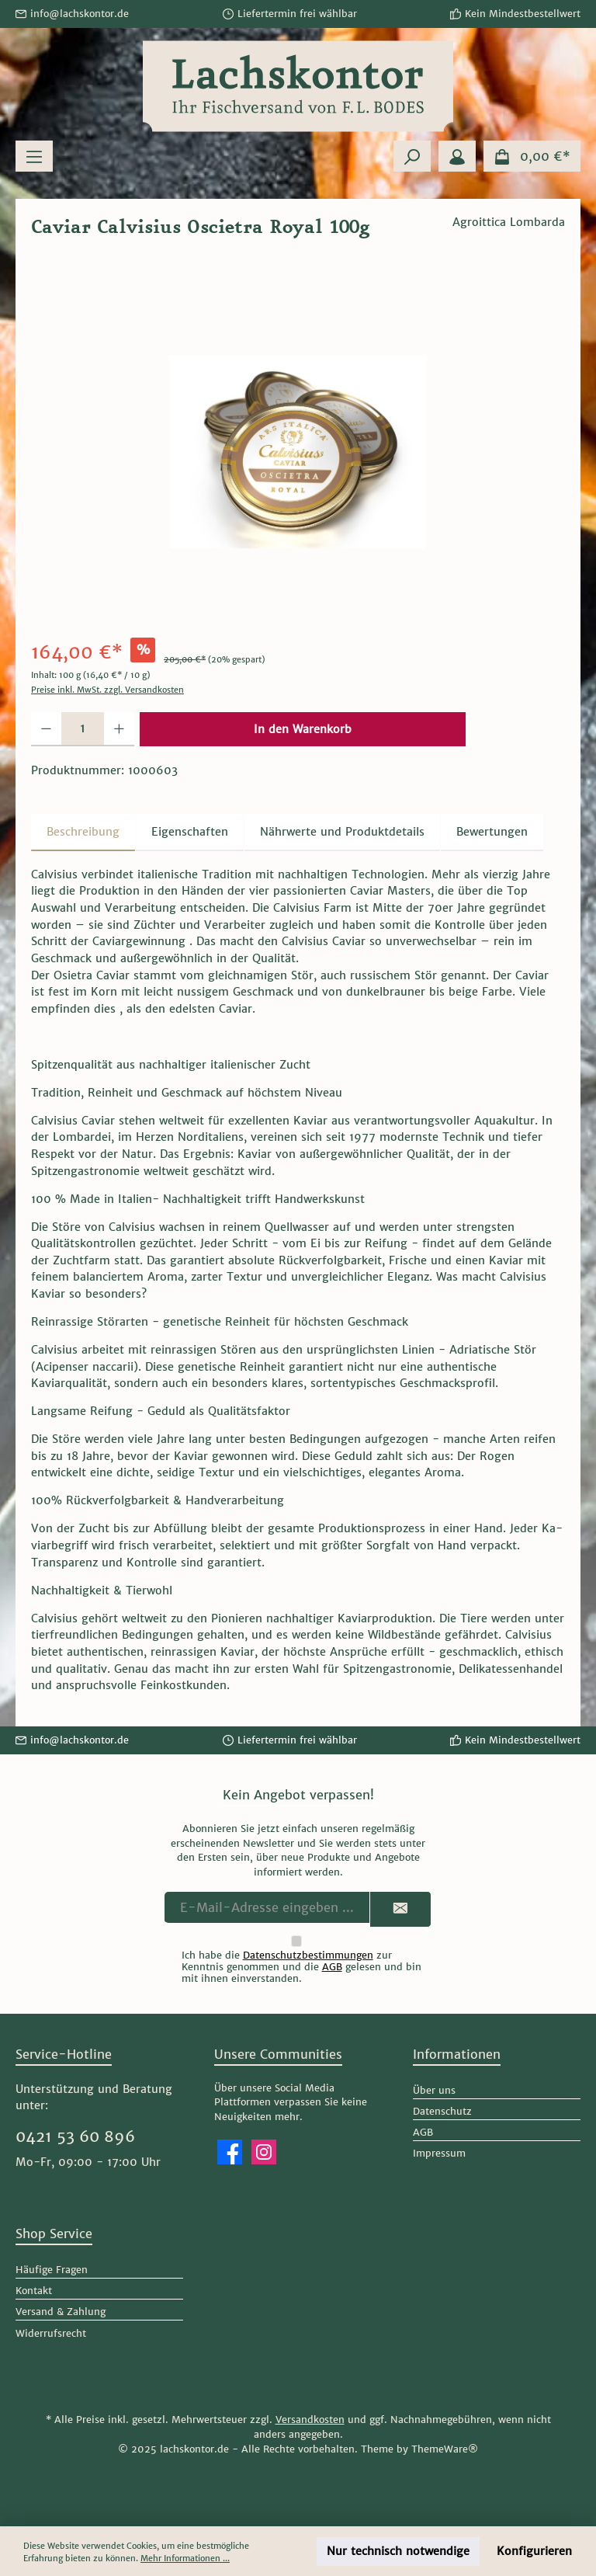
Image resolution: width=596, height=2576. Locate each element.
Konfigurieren (534, 2551)
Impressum (439, 2153)
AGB (332, 1967)
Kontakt (34, 2290)
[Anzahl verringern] (46, 729)
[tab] (83, 832)
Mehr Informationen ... (185, 2558)
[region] (298, 451)
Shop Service (54, 2233)
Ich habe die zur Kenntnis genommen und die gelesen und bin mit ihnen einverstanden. (301, 1966)
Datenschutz (442, 2111)
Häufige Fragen (52, 2269)
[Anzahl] (83, 729)
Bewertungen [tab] (492, 832)
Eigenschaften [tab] (189, 832)
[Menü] (34, 156)
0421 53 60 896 (75, 2136)
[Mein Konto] (457, 156)
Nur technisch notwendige (398, 2551)
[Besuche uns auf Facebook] (229, 2152)
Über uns (434, 2090)
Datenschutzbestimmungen (308, 1955)
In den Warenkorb (303, 729)
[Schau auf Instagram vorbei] (263, 2152)
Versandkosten (310, 2419)
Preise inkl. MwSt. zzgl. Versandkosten (107, 689)
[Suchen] (412, 156)
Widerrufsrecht (51, 2333)
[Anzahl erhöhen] (119, 729)
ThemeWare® (444, 2449)
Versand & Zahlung (61, 2311)
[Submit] (400, 1909)
